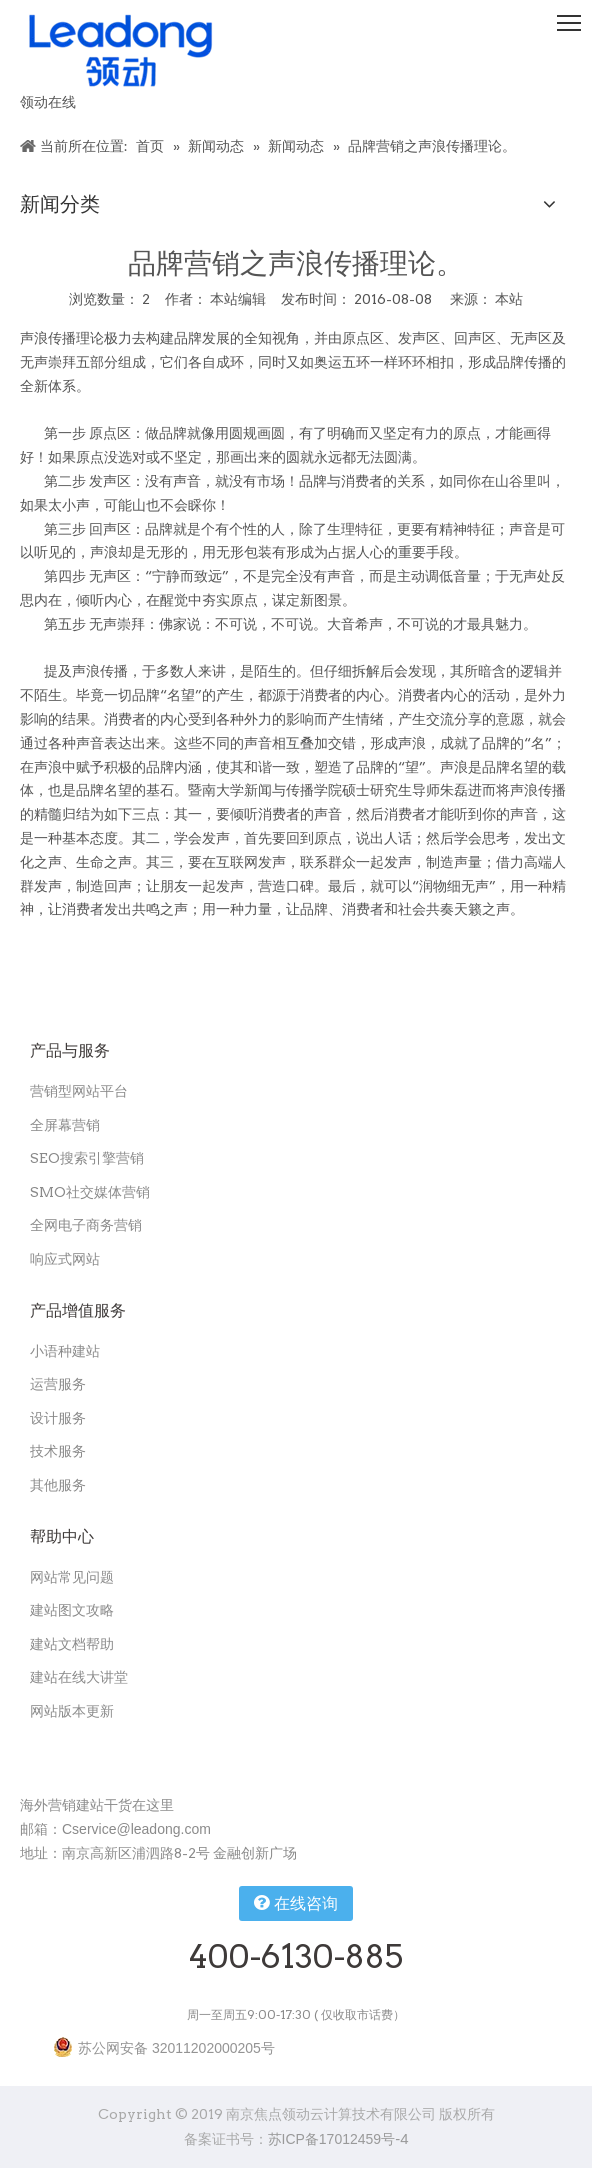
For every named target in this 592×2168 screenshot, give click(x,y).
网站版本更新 (72, 1711)
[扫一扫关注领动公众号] (36, 1755)
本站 (509, 299)
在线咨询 (295, 1903)
